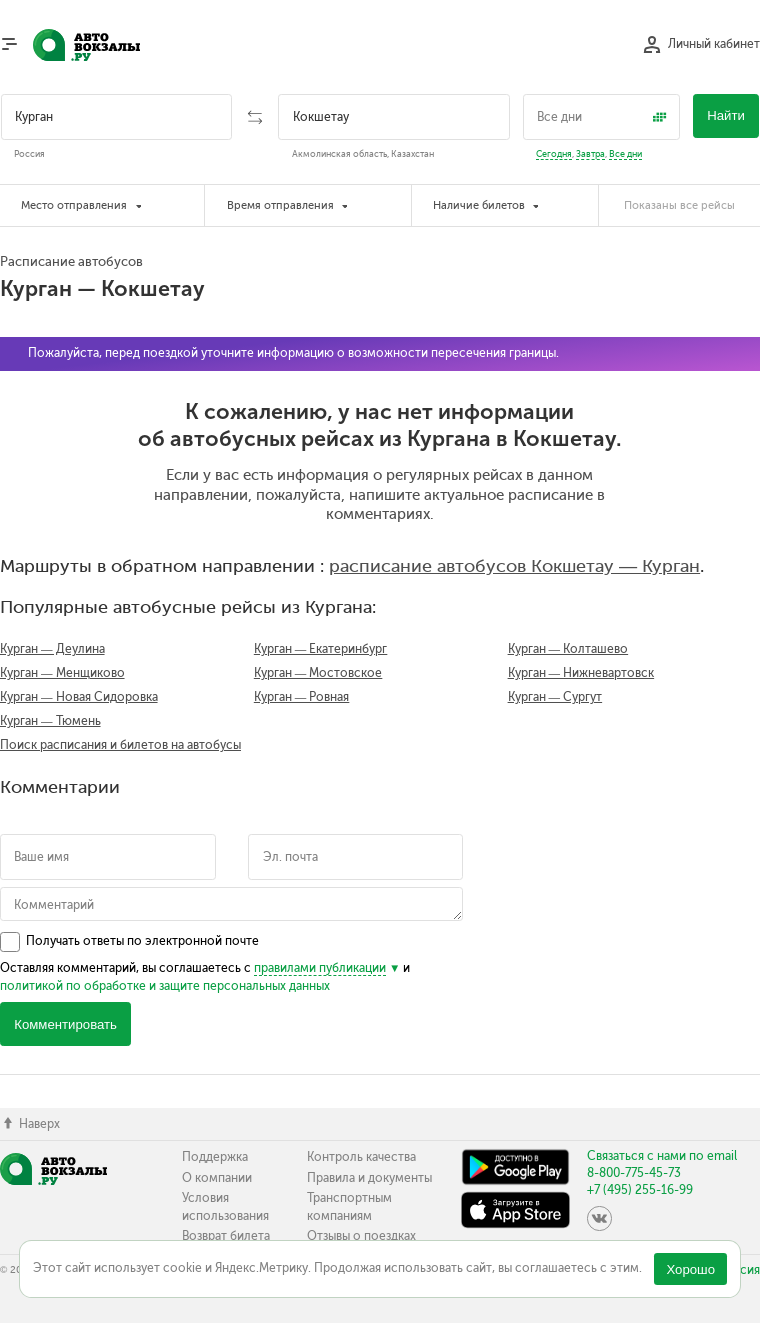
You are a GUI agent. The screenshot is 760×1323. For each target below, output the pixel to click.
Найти (726, 115)
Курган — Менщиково (62, 673)
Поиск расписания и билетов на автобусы (120, 745)
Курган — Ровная (302, 697)
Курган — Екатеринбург (321, 649)
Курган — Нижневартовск (581, 673)
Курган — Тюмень (50, 721)
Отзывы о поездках (361, 1236)
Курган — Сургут (555, 697)
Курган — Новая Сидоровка (79, 697)
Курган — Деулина (52, 649)
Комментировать (65, 1024)
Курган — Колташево (568, 649)
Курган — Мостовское (318, 673)
